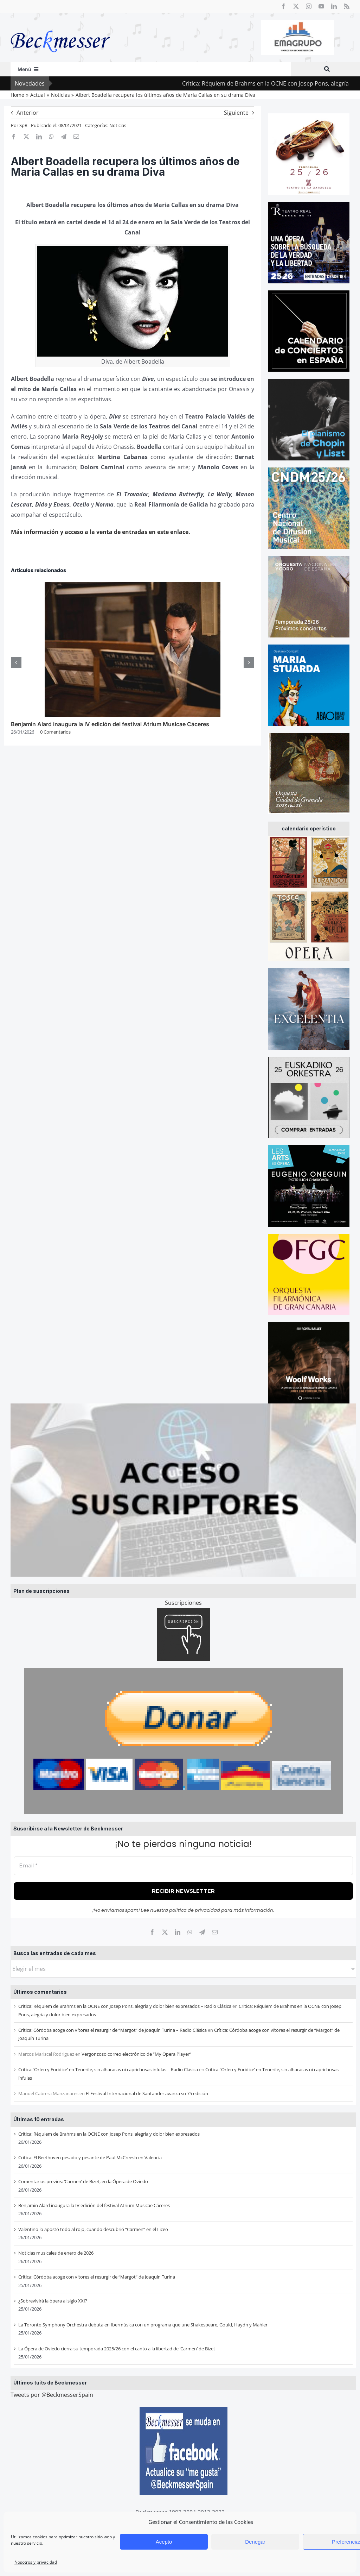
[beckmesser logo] (60, 25)
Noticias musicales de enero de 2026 (56, 2253)
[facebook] (283, 6)
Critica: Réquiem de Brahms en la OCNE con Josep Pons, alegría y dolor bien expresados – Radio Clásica (124, 2006)
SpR (23, 125)
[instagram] (308, 6)
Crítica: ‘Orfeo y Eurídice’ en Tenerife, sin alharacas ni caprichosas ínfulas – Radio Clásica (108, 2069)
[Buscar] (327, 69)
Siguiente (236, 113)
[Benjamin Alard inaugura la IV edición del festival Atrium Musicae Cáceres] (132, 586)
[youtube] (321, 6)
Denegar (255, 2542)
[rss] (346, 6)
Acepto (164, 2542)
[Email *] (183, 1865)
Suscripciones (183, 1603)
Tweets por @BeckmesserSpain (52, 2395)
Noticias (117, 125)
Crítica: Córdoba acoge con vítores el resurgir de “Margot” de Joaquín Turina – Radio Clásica (112, 2030)
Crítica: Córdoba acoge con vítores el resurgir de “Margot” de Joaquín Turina (96, 2277)
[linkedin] (334, 6)
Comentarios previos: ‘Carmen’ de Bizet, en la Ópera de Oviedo (83, 2181)
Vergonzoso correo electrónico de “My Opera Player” (136, 2054)
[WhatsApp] (190, 1932)
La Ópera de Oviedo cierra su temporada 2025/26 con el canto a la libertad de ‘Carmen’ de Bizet (116, 2348)
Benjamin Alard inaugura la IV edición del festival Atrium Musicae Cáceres (94, 2205)
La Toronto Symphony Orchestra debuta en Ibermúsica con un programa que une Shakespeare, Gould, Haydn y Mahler (143, 2324)
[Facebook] (152, 1932)
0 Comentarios (55, 732)
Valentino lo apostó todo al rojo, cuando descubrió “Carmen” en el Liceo (93, 2229)
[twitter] (296, 6)
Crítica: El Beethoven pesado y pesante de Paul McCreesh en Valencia (90, 2157)
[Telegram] (202, 1932)
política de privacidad (194, 1910)
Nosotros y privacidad (35, 2562)
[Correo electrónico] (214, 1932)
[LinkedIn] (177, 1932)
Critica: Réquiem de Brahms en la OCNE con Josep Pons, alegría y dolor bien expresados (109, 2134)
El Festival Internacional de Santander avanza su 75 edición (147, 2093)
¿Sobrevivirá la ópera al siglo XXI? (52, 2301)
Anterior (28, 113)
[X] (165, 1932)
